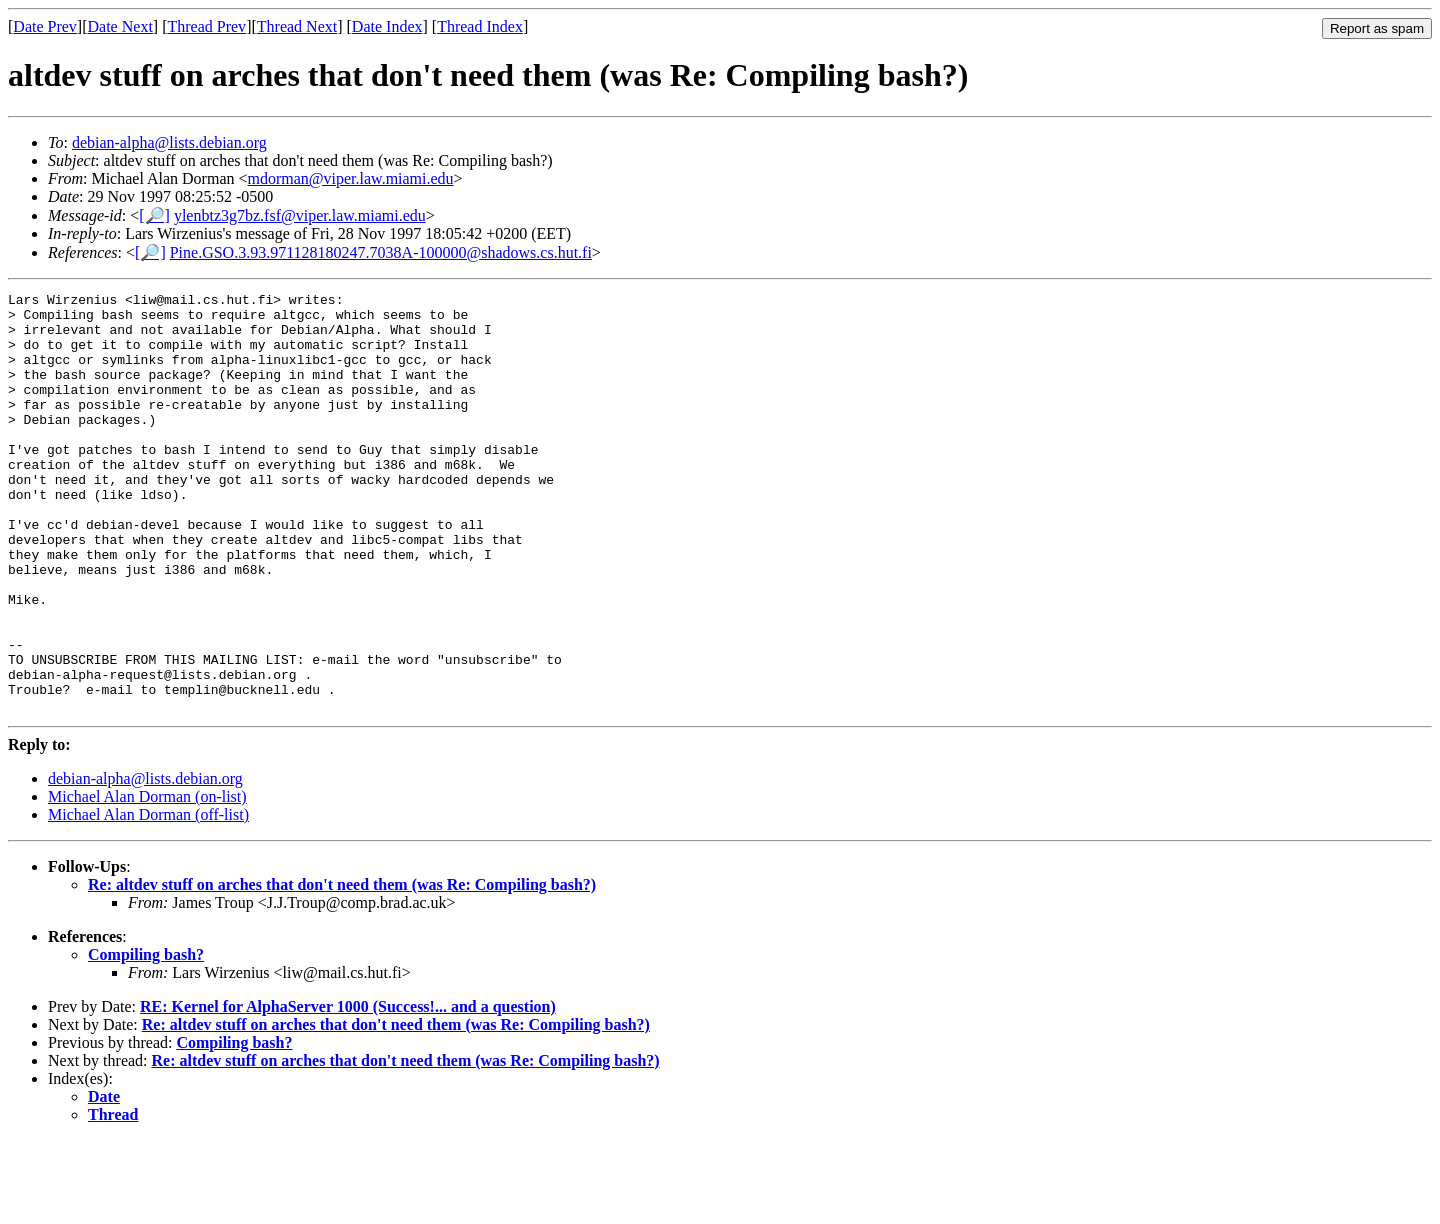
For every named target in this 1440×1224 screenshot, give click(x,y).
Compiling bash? (146, 1038)
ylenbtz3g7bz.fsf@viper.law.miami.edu (300, 215)
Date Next (120, 26)
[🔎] (154, 215)
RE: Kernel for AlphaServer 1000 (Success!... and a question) (348, 1090)
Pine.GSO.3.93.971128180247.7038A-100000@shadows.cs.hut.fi (381, 252)
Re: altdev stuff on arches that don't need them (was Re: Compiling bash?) (342, 968)
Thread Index (480, 26)
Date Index (387, 26)
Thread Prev (206, 26)
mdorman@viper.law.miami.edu (351, 178)
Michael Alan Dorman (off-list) (148, 898)
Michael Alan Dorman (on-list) (147, 880)
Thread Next (297, 26)
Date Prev (45, 26)
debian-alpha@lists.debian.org (169, 142)
